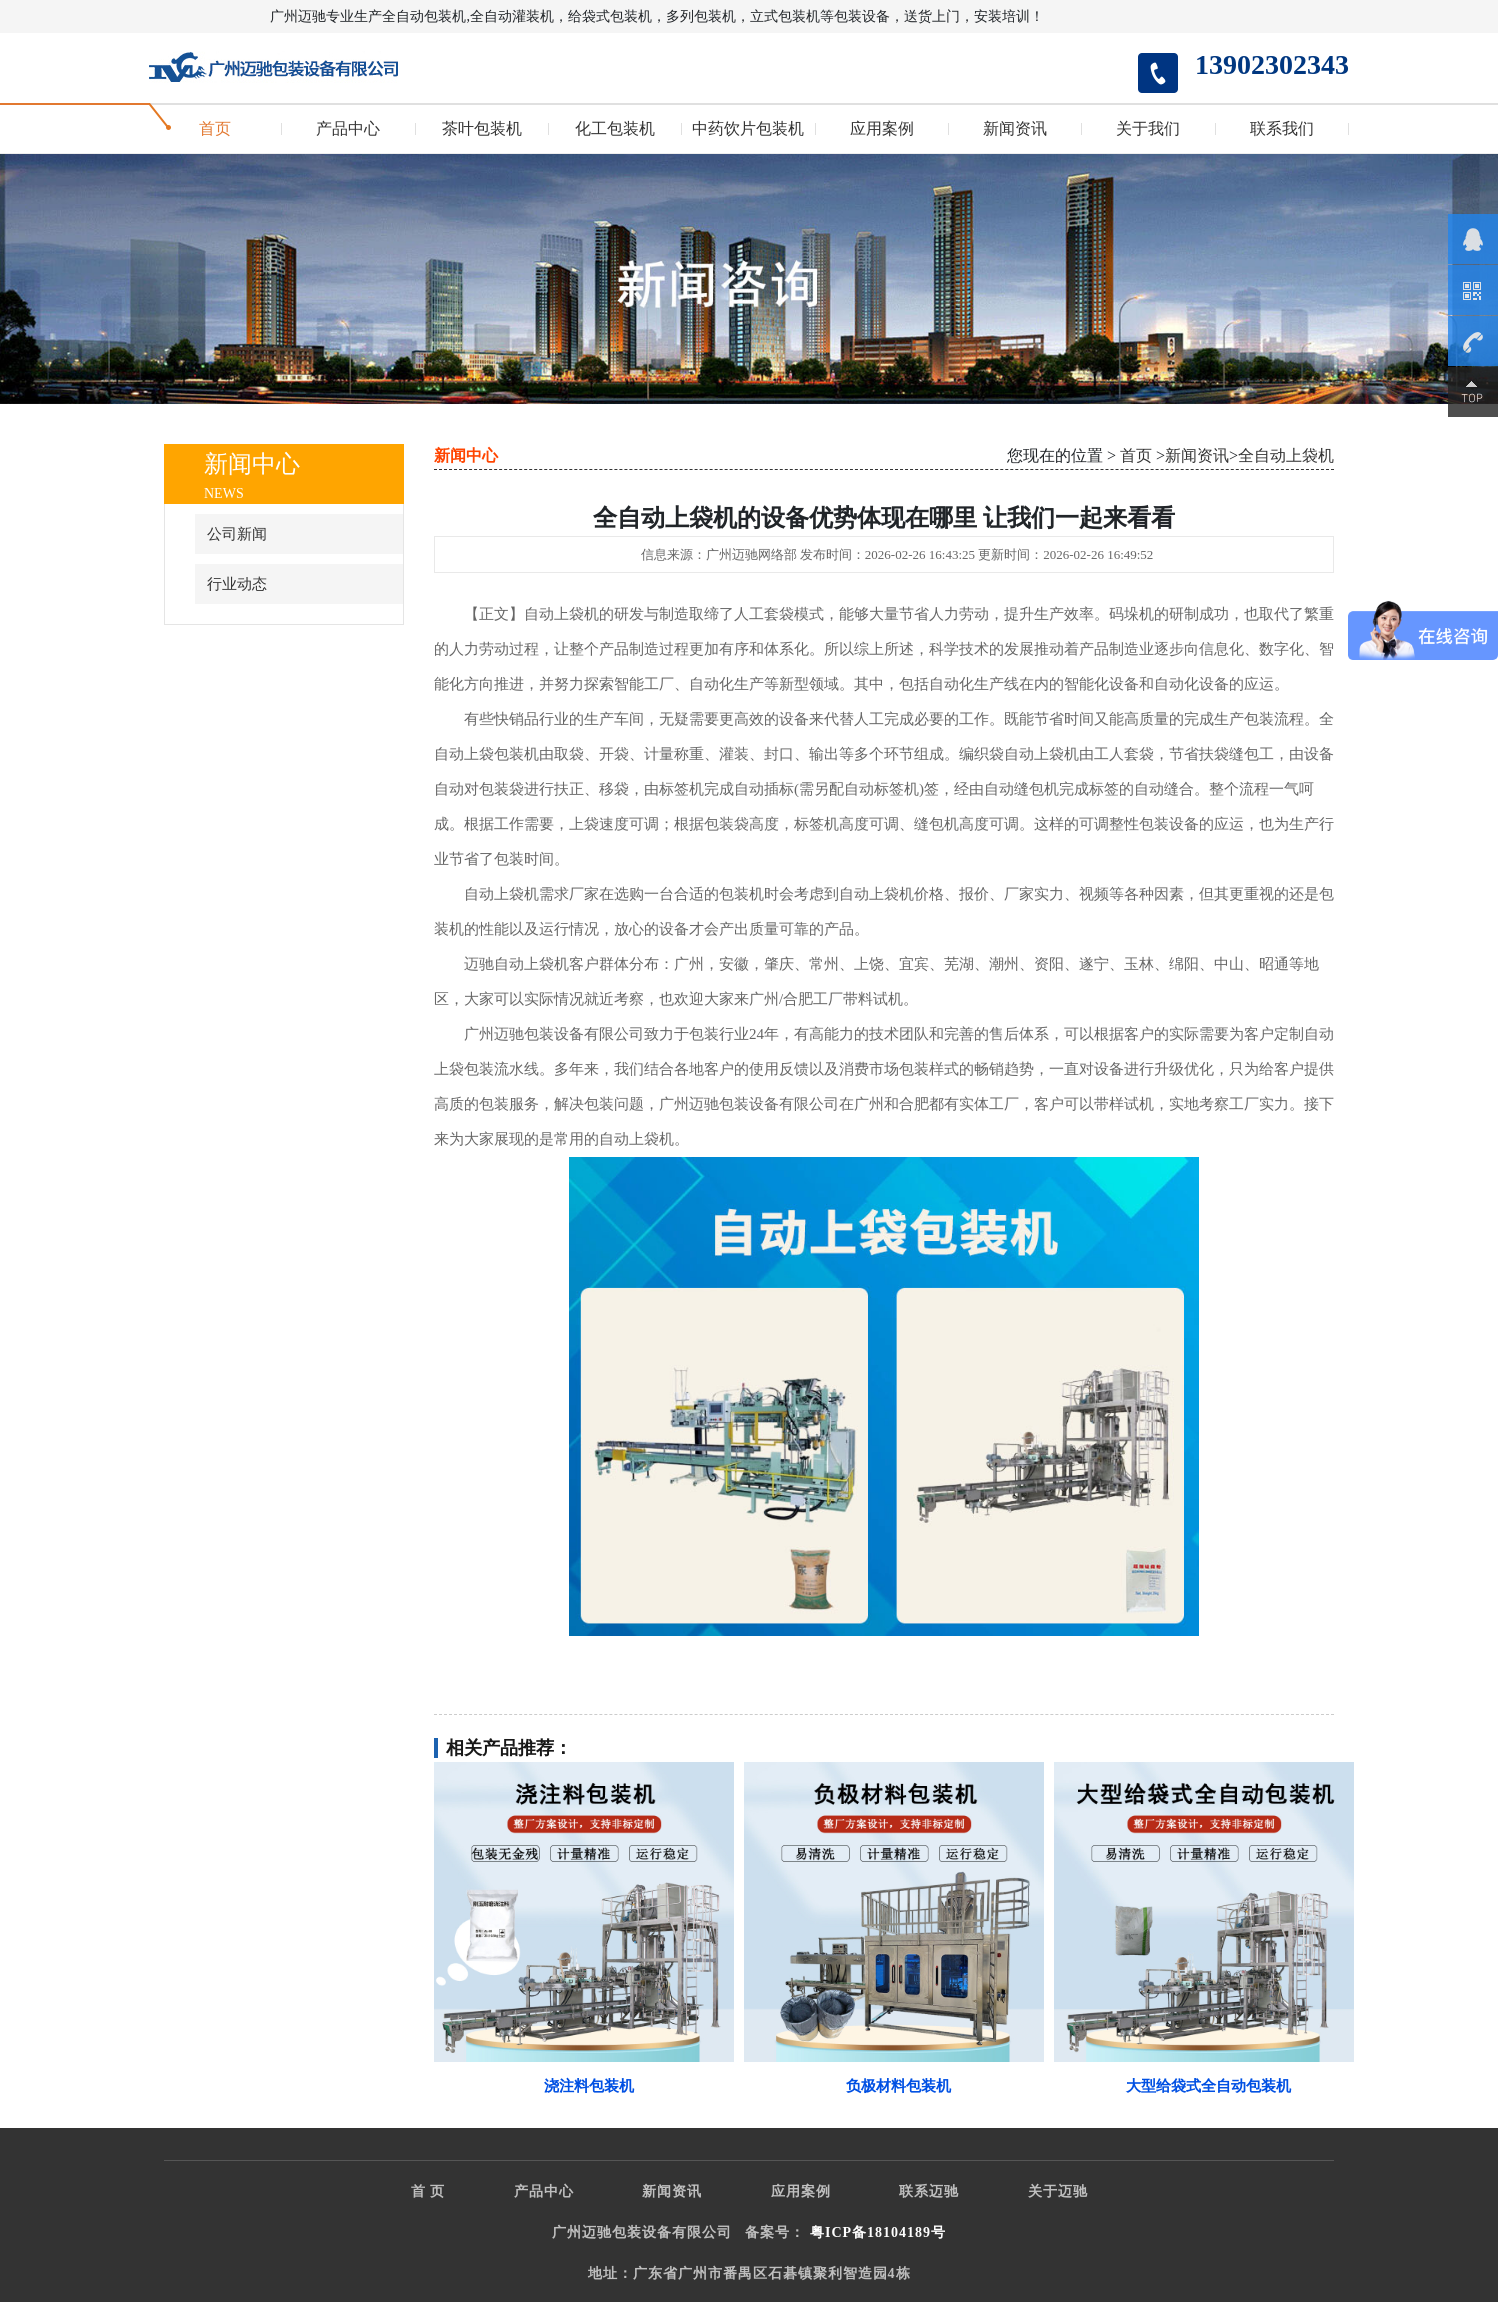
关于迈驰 (1058, 2191)
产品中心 (348, 129)
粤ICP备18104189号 (878, 2232)
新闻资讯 (1015, 129)
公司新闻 (237, 534)
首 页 (428, 2191)
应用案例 (882, 129)
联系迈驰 (929, 2191)
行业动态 (237, 584)
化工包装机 (615, 129)
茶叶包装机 (482, 129)
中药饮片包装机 (748, 129)
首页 (215, 129)
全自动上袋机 (1286, 455)
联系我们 (1282, 129)
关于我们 (1148, 129)
